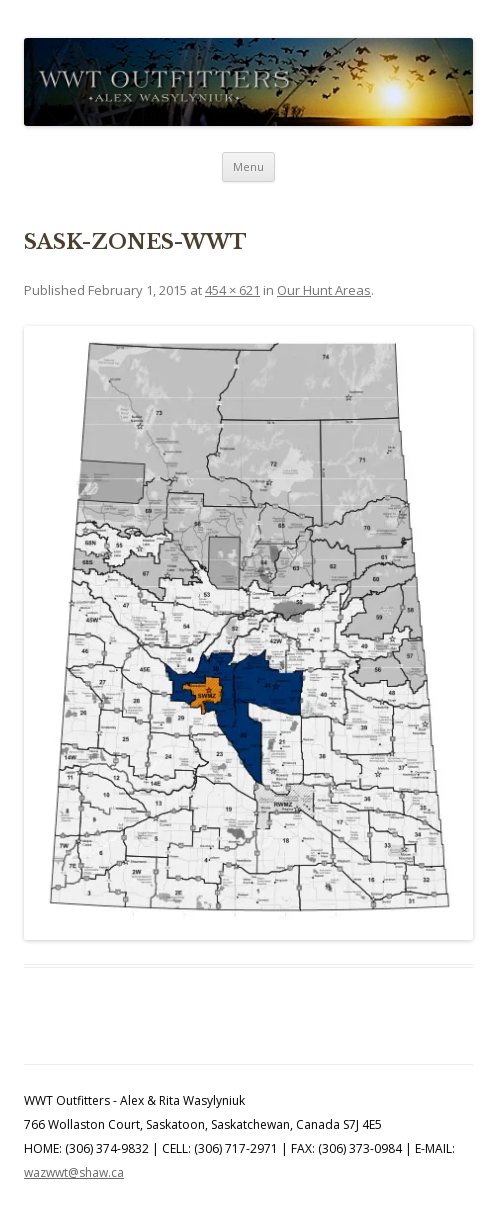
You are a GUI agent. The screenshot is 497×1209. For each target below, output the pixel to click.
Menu (248, 166)
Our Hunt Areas (324, 290)
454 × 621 (232, 290)
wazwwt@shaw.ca (74, 1172)
